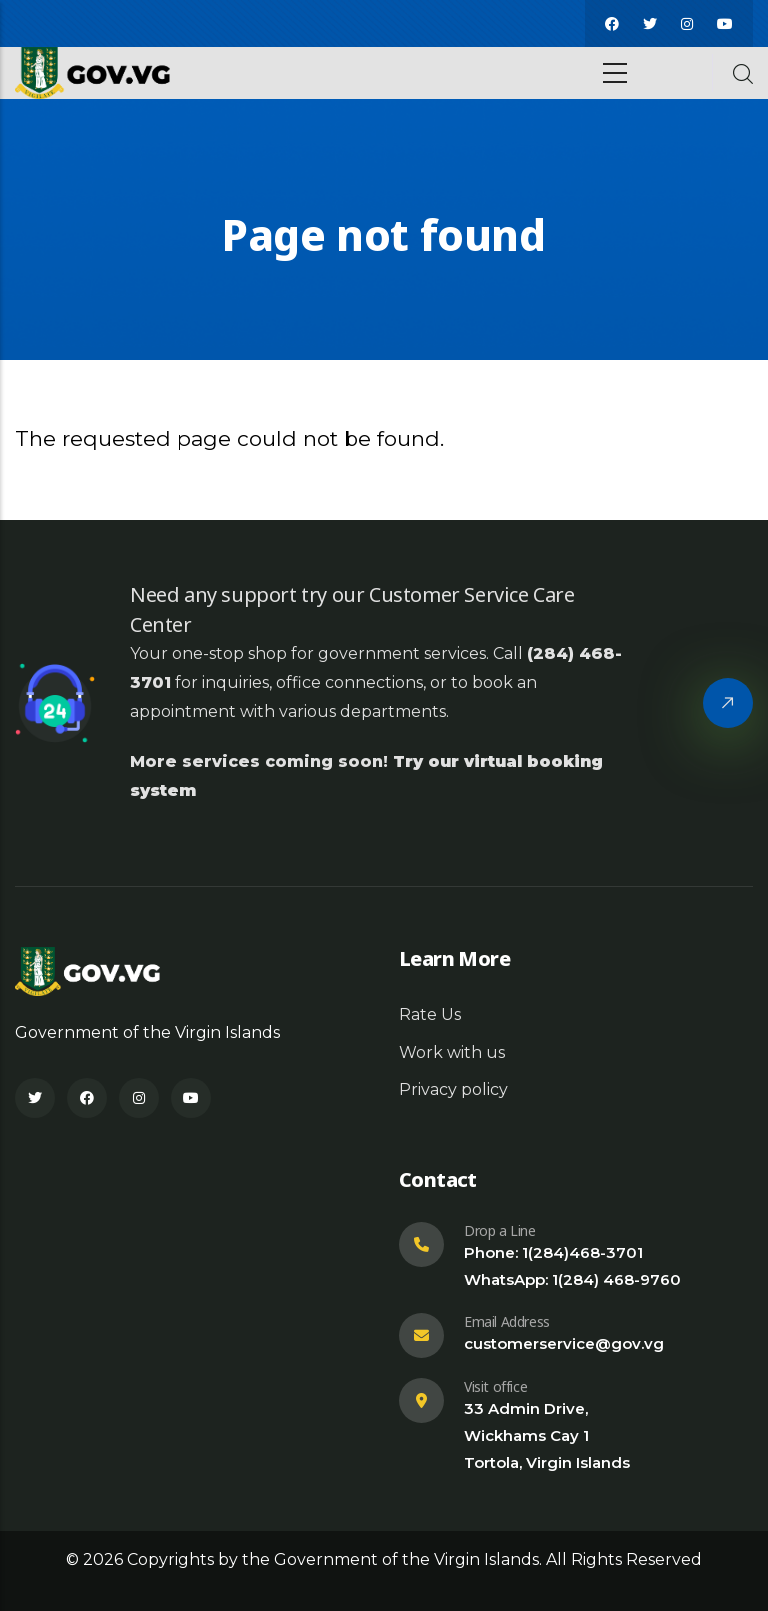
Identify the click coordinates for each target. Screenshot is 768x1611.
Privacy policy (453, 1089)
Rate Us (430, 1014)
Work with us (452, 1052)
